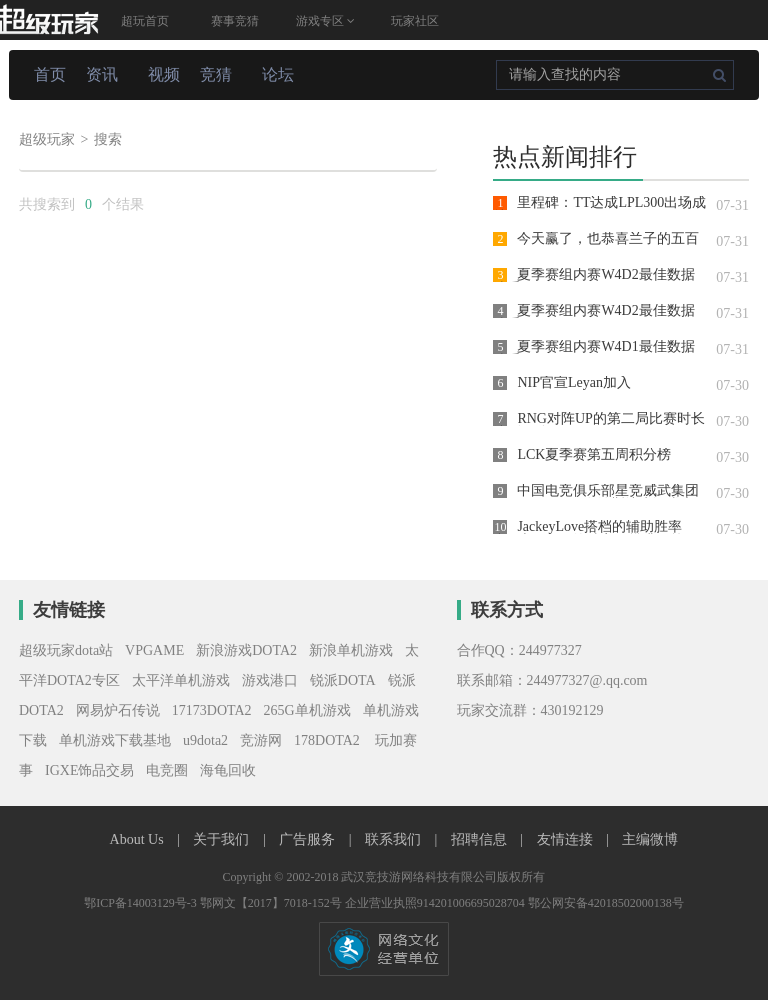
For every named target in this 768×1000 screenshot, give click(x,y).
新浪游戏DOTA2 (246, 650)
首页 (50, 74)
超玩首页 (145, 21)
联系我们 (395, 839)
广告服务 (309, 839)
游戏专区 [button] (325, 21)
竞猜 (216, 74)
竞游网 (261, 740)
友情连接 (567, 839)
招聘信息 (481, 839)
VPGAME (154, 650)
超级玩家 (47, 139)
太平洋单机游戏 (181, 680)
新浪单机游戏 (351, 650)
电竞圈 (167, 770)
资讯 (102, 74)
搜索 (108, 139)
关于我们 (223, 839)
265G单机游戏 (307, 710)
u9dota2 (205, 740)
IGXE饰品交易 (89, 770)
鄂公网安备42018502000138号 (606, 903)
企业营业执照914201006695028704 (436, 903)
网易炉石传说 (118, 710)
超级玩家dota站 (66, 650)
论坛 (278, 74)
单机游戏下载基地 (115, 740)
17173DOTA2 (212, 710)
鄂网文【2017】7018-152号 (272, 903)
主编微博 (650, 839)
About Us (139, 839)
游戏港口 (270, 680)
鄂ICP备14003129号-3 (142, 903)
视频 (164, 74)
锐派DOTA (343, 680)
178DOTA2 (327, 740)
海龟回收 (228, 770)
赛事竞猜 (235, 21)
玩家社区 (415, 21)
